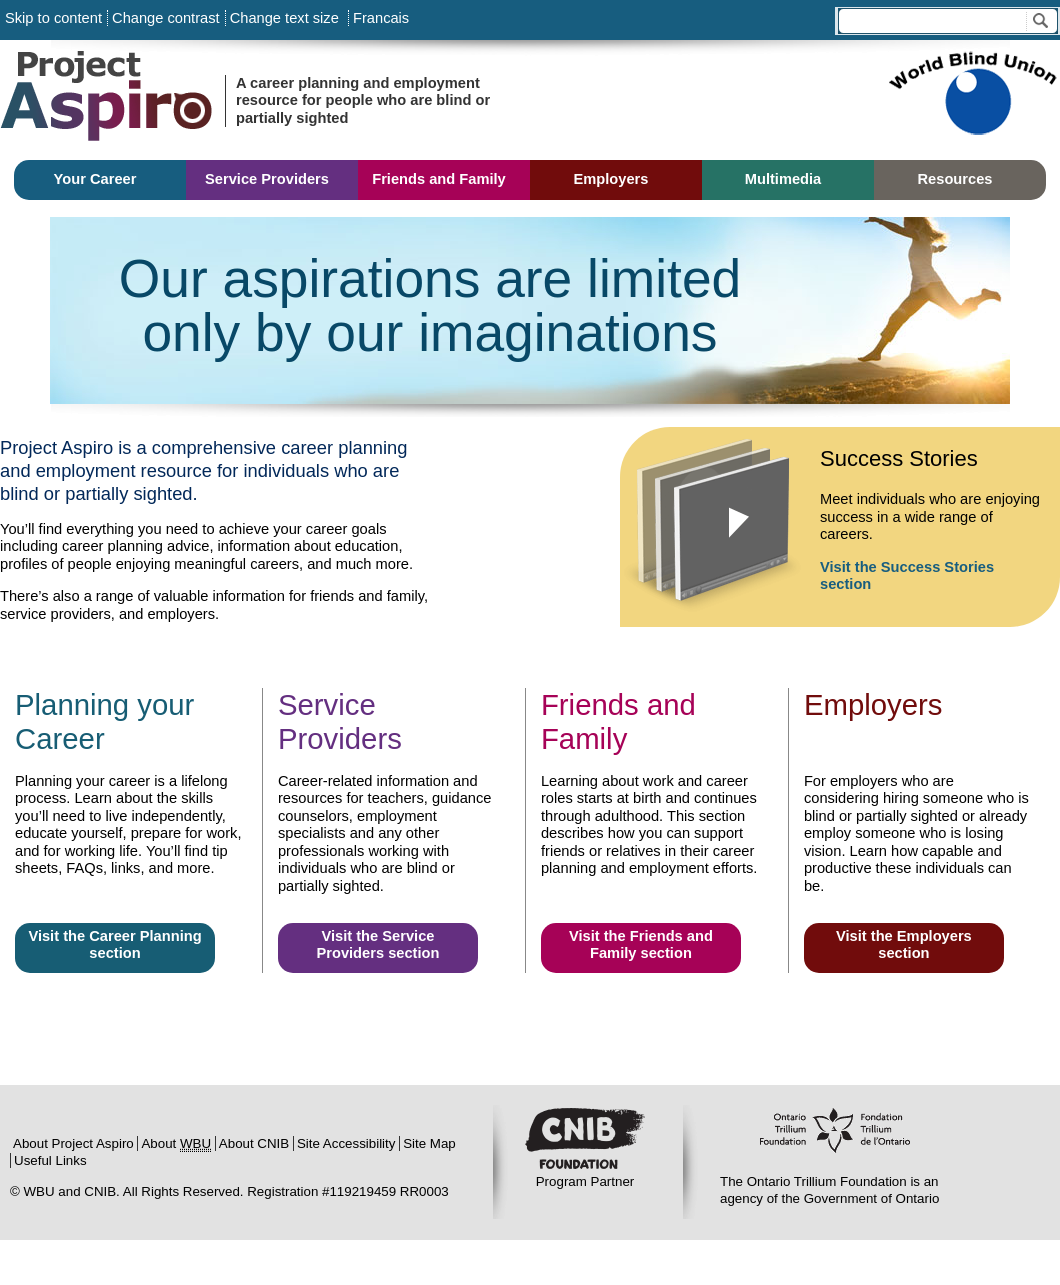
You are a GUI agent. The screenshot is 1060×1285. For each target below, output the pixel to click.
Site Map (429, 1143)
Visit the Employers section (904, 945)
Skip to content (53, 18)
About (176, 1144)
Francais (379, 18)
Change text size (284, 18)
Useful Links (50, 1160)
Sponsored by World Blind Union (972, 100)
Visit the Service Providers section (377, 945)
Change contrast (166, 18)
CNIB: (585, 1140)
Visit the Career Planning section (114, 945)
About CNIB (254, 1143)
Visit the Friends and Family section (641, 945)
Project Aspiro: (150, 100)
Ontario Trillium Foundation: (835, 1140)
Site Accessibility (346, 1143)
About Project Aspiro (73, 1143)
